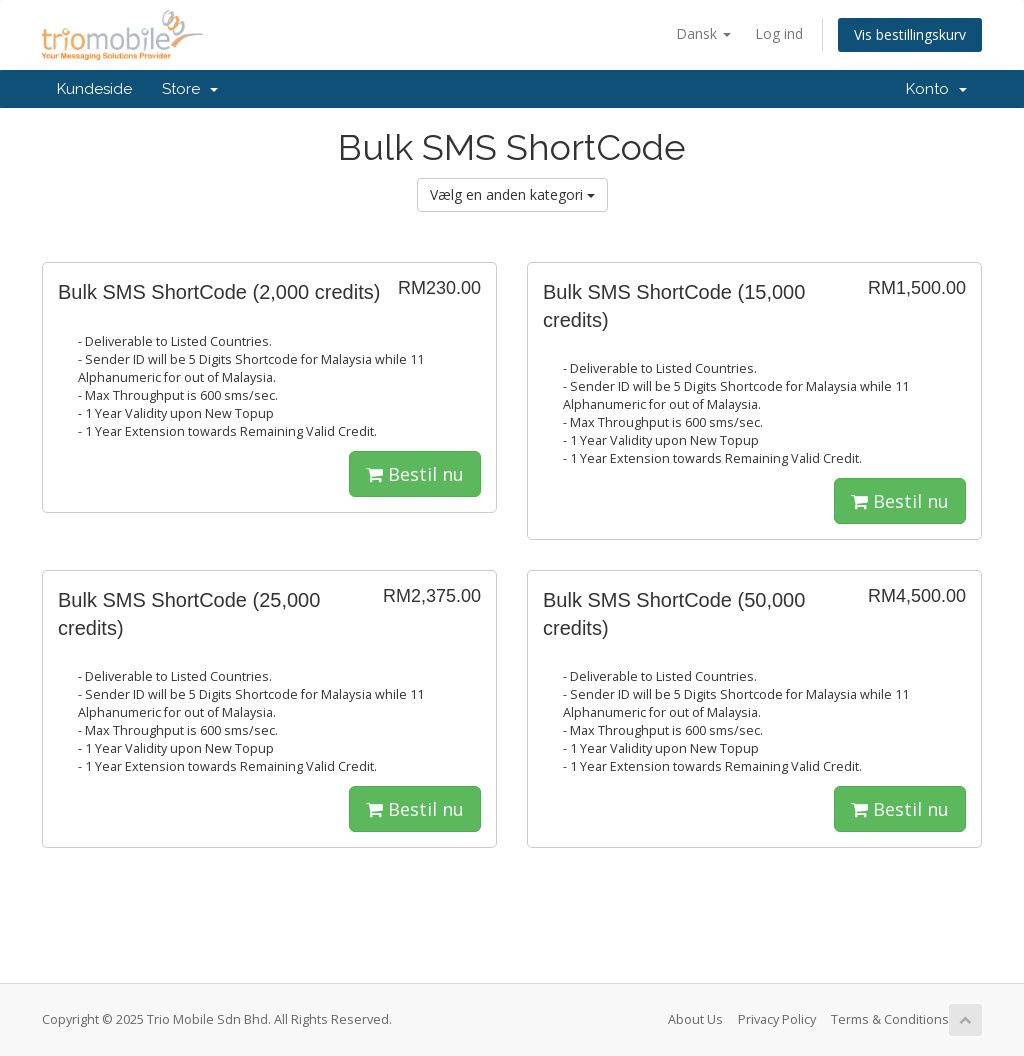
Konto (936, 89)
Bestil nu (415, 474)
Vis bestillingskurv (910, 34)
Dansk (703, 33)
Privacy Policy (777, 1019)
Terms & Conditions (890, 1019)
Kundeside (94, 89)
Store (190, 89)
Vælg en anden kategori (512, 194)
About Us (695, 1019)
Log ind (779, 33)
